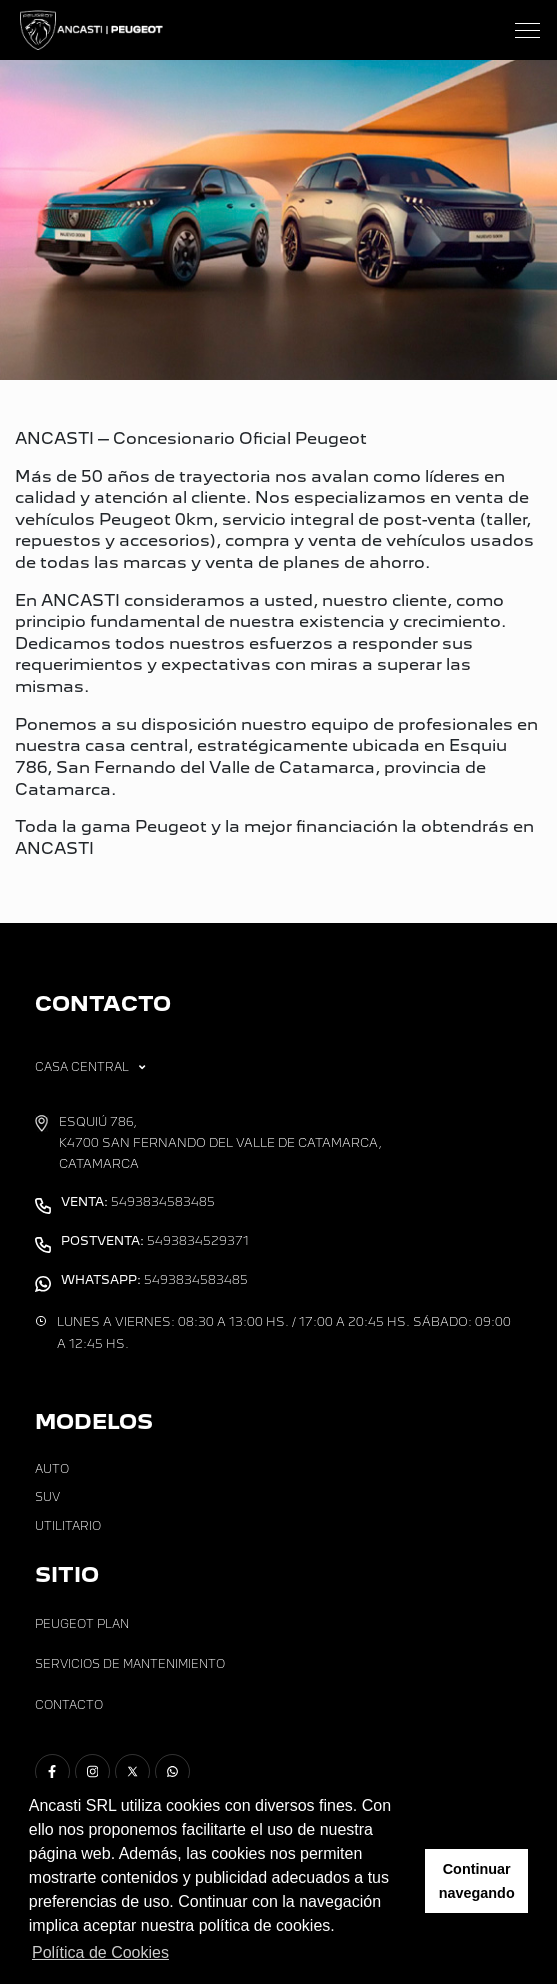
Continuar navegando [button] (477, 1881)
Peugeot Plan (82, 1624)
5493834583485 (138, 1202)
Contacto (69, 1705)
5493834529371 (155, 1241)
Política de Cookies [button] (100, 1952)
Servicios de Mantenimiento (130, 1664)
